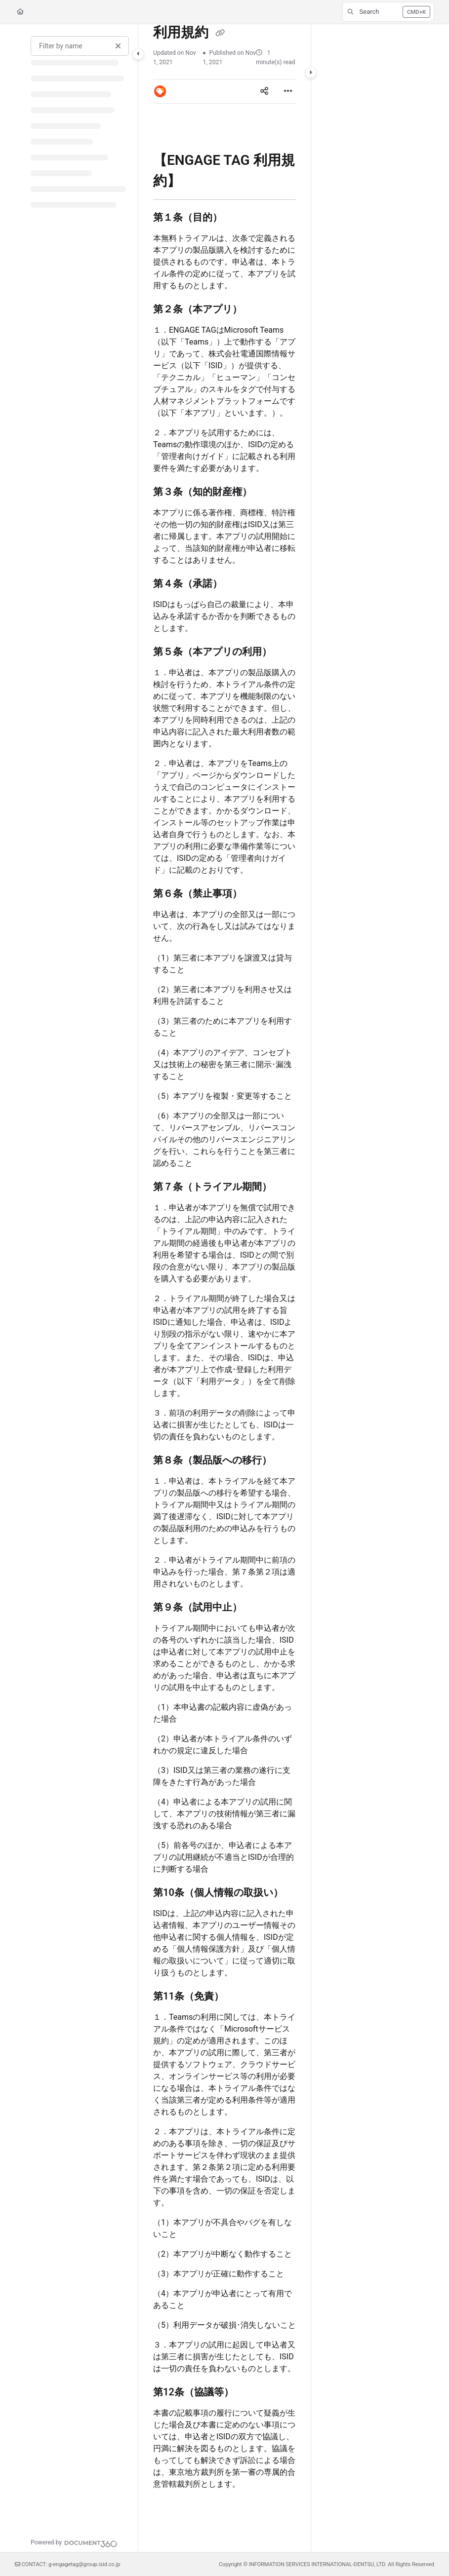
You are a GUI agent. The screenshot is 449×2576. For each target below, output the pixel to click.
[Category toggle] (138, 54)
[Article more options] (288, 91)
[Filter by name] (80, 46)
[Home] (20, 12)
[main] (224, 1288)
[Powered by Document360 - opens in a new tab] (74, 2542)
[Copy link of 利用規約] (220, 33)
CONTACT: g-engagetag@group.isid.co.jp (68, 2564)
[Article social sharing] (264, 91)
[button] (388, 12)
